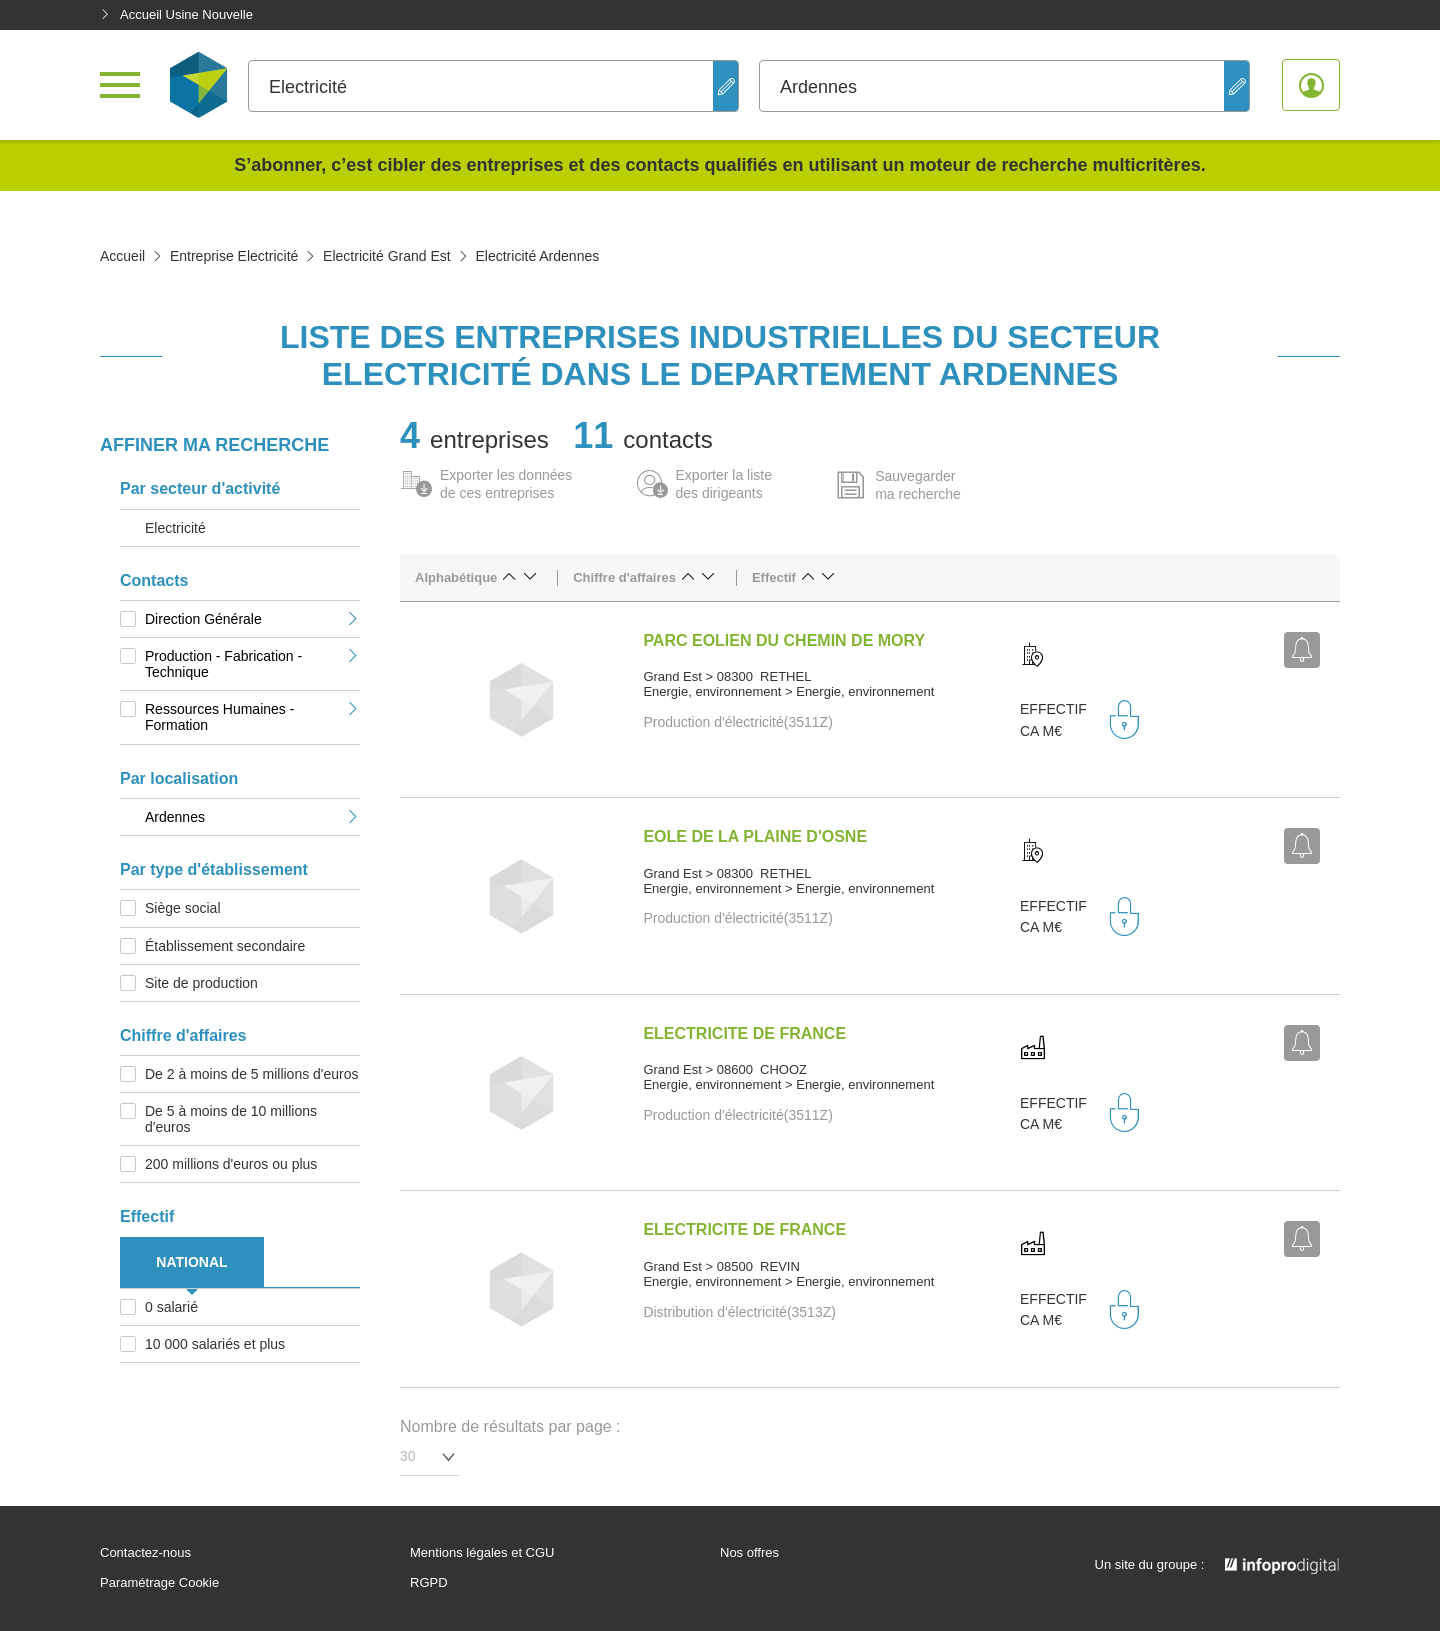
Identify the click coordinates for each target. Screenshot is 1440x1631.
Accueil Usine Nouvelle (176, 14)
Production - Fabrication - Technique (252, 664)
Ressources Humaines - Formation (252, 717)
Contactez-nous (145, 1553)
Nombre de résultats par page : (510, 1426)
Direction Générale (252, 619)
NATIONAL (191, 1262)
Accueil (122, 256)
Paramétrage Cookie (159, 1583)
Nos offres (749, 1553)
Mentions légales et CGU (482, 1553)
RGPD (429, 1583)
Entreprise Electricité (234, 256)
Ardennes (252, 817)
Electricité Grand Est (387, 256)
